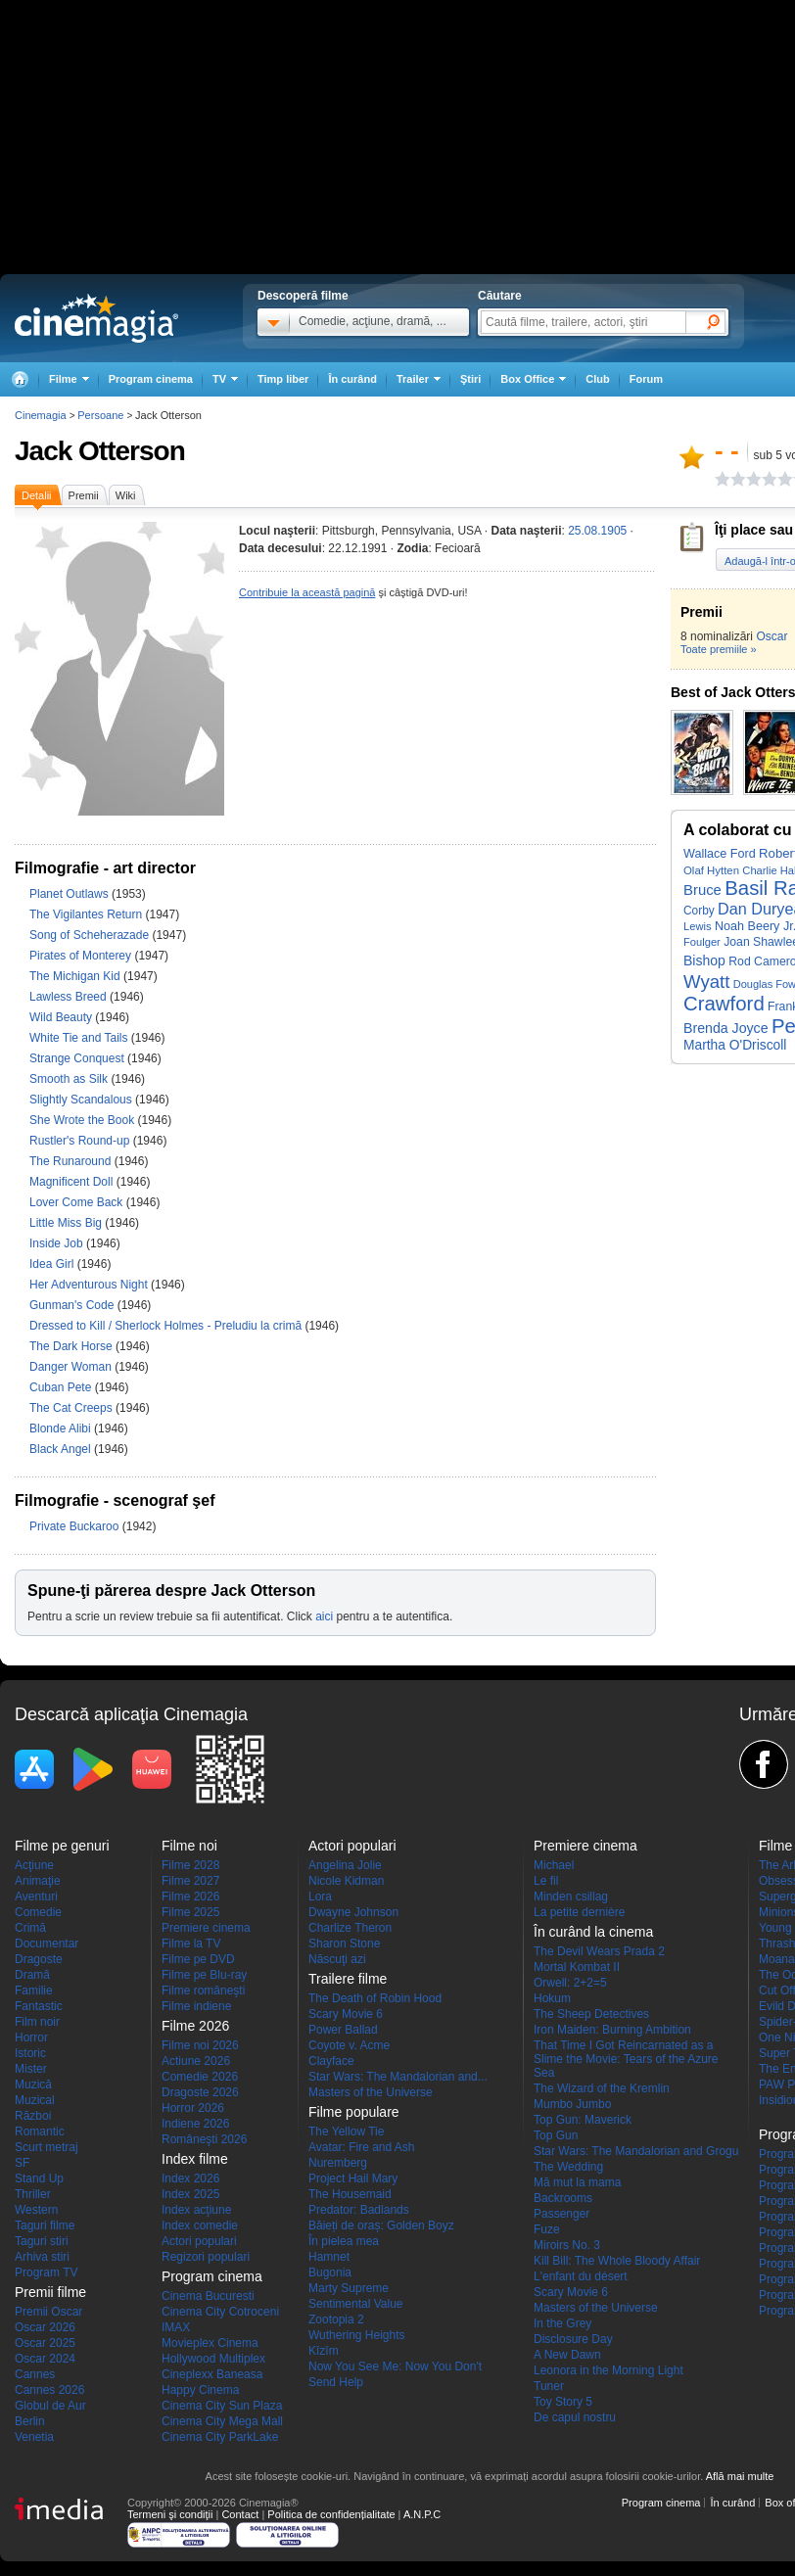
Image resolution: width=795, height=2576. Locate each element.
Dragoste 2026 (200, 2092)
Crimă (30, 1928)
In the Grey (562, 2323)
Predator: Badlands (358, 2210)
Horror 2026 (193, 2108)
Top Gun (556, 2135)
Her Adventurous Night (90, 1284)
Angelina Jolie (345, 1865)
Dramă (32, 1975)
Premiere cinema (206, 1928)
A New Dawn (567, 2355)
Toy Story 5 (563, 2402)
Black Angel (61, 1449)
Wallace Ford (719, 854)
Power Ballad (343, 2030)
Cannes (35, 2374)
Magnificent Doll (73, 1182)
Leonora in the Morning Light (608, 2370)
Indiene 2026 (195, 2124)
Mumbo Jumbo (572, 2104)
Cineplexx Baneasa (212, 2374)
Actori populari (199, 2241)
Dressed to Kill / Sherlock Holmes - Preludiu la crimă (165, 1326)
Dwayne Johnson (353, 1912)
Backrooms (563, 2198)
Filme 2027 (190, 1881)
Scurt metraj (46, 2147)
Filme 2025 (190, 1912)
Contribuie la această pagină (307, 592)
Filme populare (353, 2112)
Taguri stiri (42, 2241)
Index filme (195, 2159)
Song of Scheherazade (90, 935)
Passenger (561, 2214)
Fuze (547, 2229)
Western (36, 2210)
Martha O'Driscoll (734, 1045)
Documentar (46, 1943)
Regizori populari (206, 2257)
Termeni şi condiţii (169, 2514)
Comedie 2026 (200, 2077)
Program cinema (151, 379)
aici (324, 1616)
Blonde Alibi (61, 1428)
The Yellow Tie (346, 2131)
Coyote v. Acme (349, 2045)
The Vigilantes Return (87, 914)
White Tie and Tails (80, 1038)
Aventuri (36, 1896)
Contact (239, 2514)
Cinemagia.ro (96, 318)
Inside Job (57, 1243)
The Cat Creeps (72, 1408)
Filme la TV (191, 1943)
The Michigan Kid (76, 976)
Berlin (30, 2421)
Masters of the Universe (370, 2092)
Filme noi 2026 (200, 2045)
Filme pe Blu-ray (204, 1975)
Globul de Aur (50, 2405)
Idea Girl (53, 1264)
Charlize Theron (350, 1928)
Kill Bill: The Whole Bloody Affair (617, 2261)
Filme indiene (196, 2006)
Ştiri (470, 379)
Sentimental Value (355, 2304)
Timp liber (282, 379)
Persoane (100, 415)
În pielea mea (343, 2241)
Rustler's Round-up (81, 1140)
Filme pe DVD (198, 1959)
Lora (320, 1896)
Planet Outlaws (70, 894)
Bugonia (329, 2272)
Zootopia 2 (336, 2319)
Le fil (546, 1881)
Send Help (335, 2382)
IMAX (176, 2327)
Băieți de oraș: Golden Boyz (381, 2225)
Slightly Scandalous (82, 1099)
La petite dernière (579, 1912)
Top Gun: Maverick (582, 2120)
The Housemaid (350, 2194)
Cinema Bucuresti (208, 2296)
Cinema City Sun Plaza (222, 2405)
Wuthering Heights (356, 2335)
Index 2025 (190, 2194)
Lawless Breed (69, 997)
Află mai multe (740, 2476)
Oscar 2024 (45, 2358)
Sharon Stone (344, 1943)
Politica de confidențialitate (331, 2514)
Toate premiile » (718, 649)
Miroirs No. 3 (567, 2245)
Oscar (771, 636)
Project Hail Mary (353, 2178)
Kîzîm (323, 2351)
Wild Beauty (62, 1017)
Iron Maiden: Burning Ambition (612, 2030)
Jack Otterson (100, 451)
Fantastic (39, 2006)
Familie (34, 1990)
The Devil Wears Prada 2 (599, 1951)
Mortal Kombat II (577, 1967)
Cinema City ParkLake (220, 2437)
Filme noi (189, 1845)
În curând (352, 379)
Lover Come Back (77, 1202)
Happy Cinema (200, 2390)
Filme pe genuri (62, 1845)
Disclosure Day (573, 2339)
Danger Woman (72, 1367)
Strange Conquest (78, 1058)
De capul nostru (575, 2417)
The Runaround (72, 1161)
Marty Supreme (348, 2288)
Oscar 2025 (45, 2343)
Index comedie (200, 2225)
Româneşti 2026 (204, 2139)
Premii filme (50, 2292)
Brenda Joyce (726, 1028)
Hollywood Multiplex (213, 2358)
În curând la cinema (593, 1932)
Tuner (549, 2386)
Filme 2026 (190, 1896)
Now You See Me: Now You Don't (395, 2366)
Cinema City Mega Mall (222, 2421)
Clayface (331, 2061)
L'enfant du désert (581, 2276)
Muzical (35, 2100)
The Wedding (568, 2167)
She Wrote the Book (83, 1120)
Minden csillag (571, 1896)
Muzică (33, 2084)
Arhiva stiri (42, 2257)
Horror (31, 2037)
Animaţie (38, 1881)
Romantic (40, 2131)
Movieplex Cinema (210, 2343)
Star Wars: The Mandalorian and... (398, 2077)
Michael (554, 1865)
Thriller (33, 2194)
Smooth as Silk (70, 1079)
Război (33, 2116)
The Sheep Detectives (591, 2014)
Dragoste (39, 1959)
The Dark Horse (72, 1346)
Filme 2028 (190, 1865)
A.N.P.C (422, 2514)
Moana (777, 1959)
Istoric (30, 2053)
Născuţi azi (337, 1959)
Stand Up (39, 2178)
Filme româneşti (203, 1990)
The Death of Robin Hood (375, 1998)
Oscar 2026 (45, 2327)
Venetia (34, 2437)
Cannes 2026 (49, 2390)
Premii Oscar (48, 2311)
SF (22, 2163)
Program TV (46, 2272)
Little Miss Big (67, 1223)
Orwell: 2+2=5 (570, 1983)
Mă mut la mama (577, 2182)
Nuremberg (337, 2163)
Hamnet (329, 2257)
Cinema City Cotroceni (220, 2311)
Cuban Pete (62, 1387)
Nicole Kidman (346, 1881)
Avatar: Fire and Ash (361, 2147)
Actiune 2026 (196, 2061)
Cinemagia (41, 415)
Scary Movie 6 (345, 2014)
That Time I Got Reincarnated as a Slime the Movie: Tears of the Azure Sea (626, 2059)
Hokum (552, 1998)
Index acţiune (196, 2210)
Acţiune (34, 1865)
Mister (31, 2069)
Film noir (37, 2022)
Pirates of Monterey (81, 955)
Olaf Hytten (711, 870)
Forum (646, 379)
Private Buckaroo (75, 1526)
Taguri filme (44, 2225)
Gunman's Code (73, 1305)
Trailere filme (347, 1979)
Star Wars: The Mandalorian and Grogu (636, 2151)
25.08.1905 (597, 531)
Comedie (38, 1912)
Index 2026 (190, 2178)
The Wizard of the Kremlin (602, 2088)
